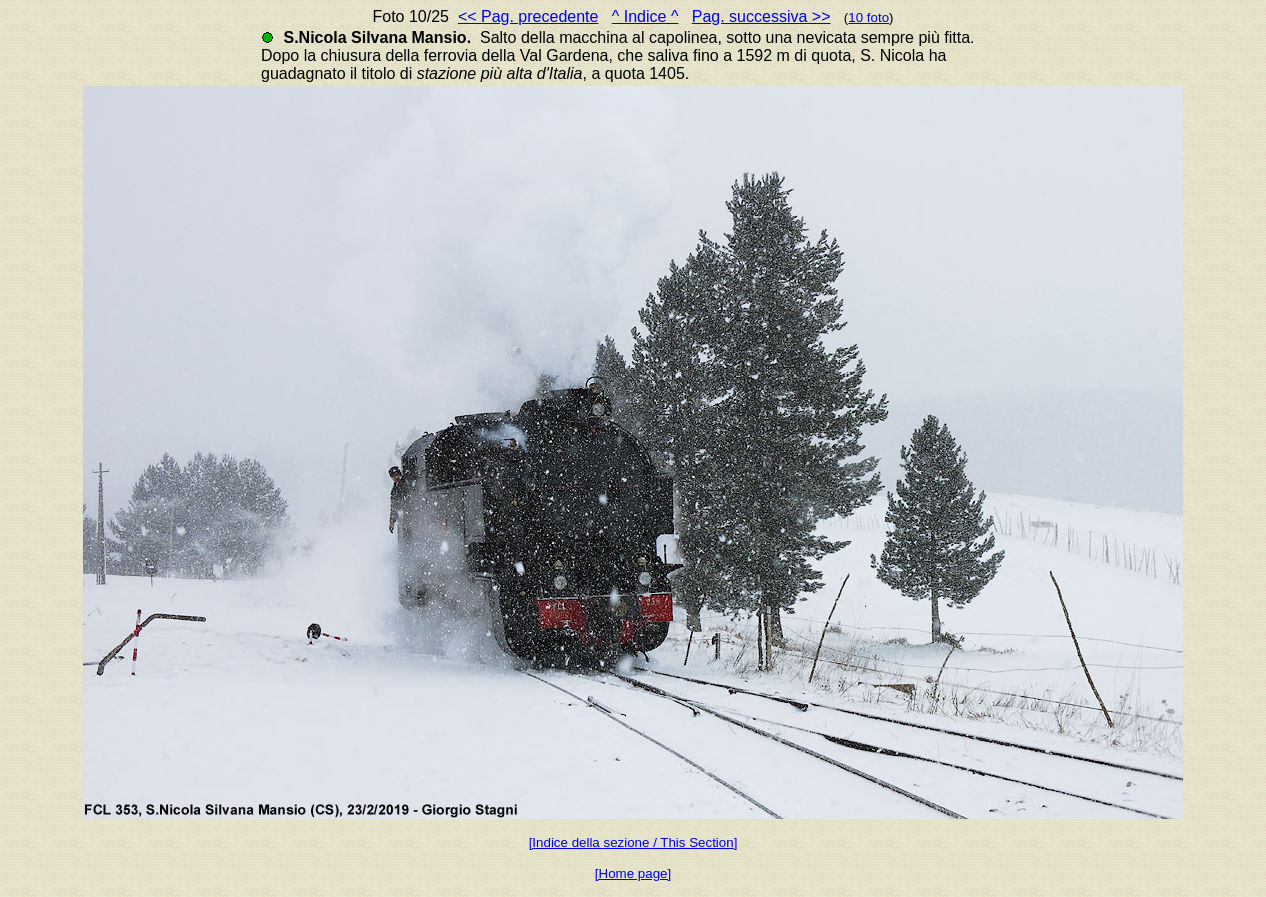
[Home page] (633, 873)
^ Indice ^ (645, 16)
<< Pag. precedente (528, 16)
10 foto (868, 17)
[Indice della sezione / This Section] (633, 842)
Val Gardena (564, 55)
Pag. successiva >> (761, 16)
